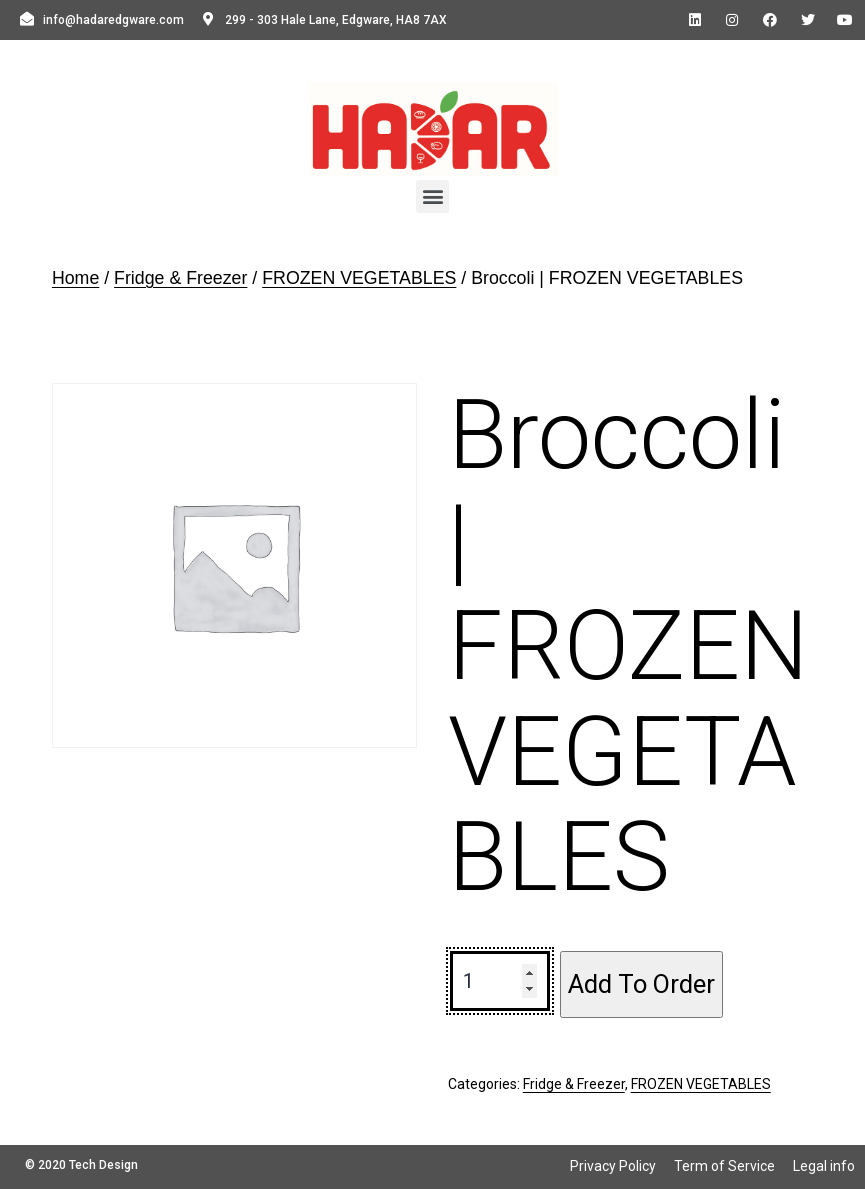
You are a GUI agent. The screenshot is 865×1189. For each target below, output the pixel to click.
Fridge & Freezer (180, 278)
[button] (432, 196)
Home (75, 278)
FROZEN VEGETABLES (359, 278)
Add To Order (641, 984)
